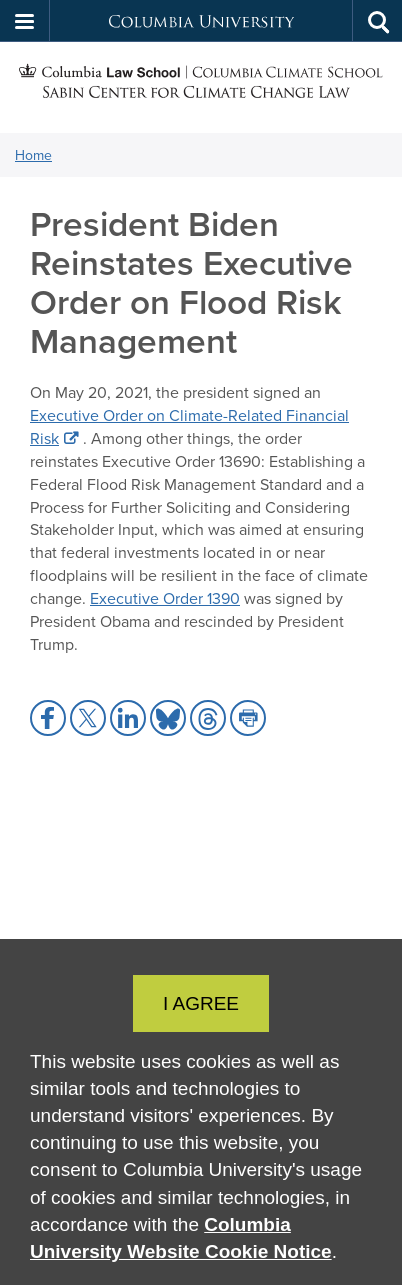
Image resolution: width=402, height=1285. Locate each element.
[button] (25, 21)
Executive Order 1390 (165, 598)
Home (33, 155)
